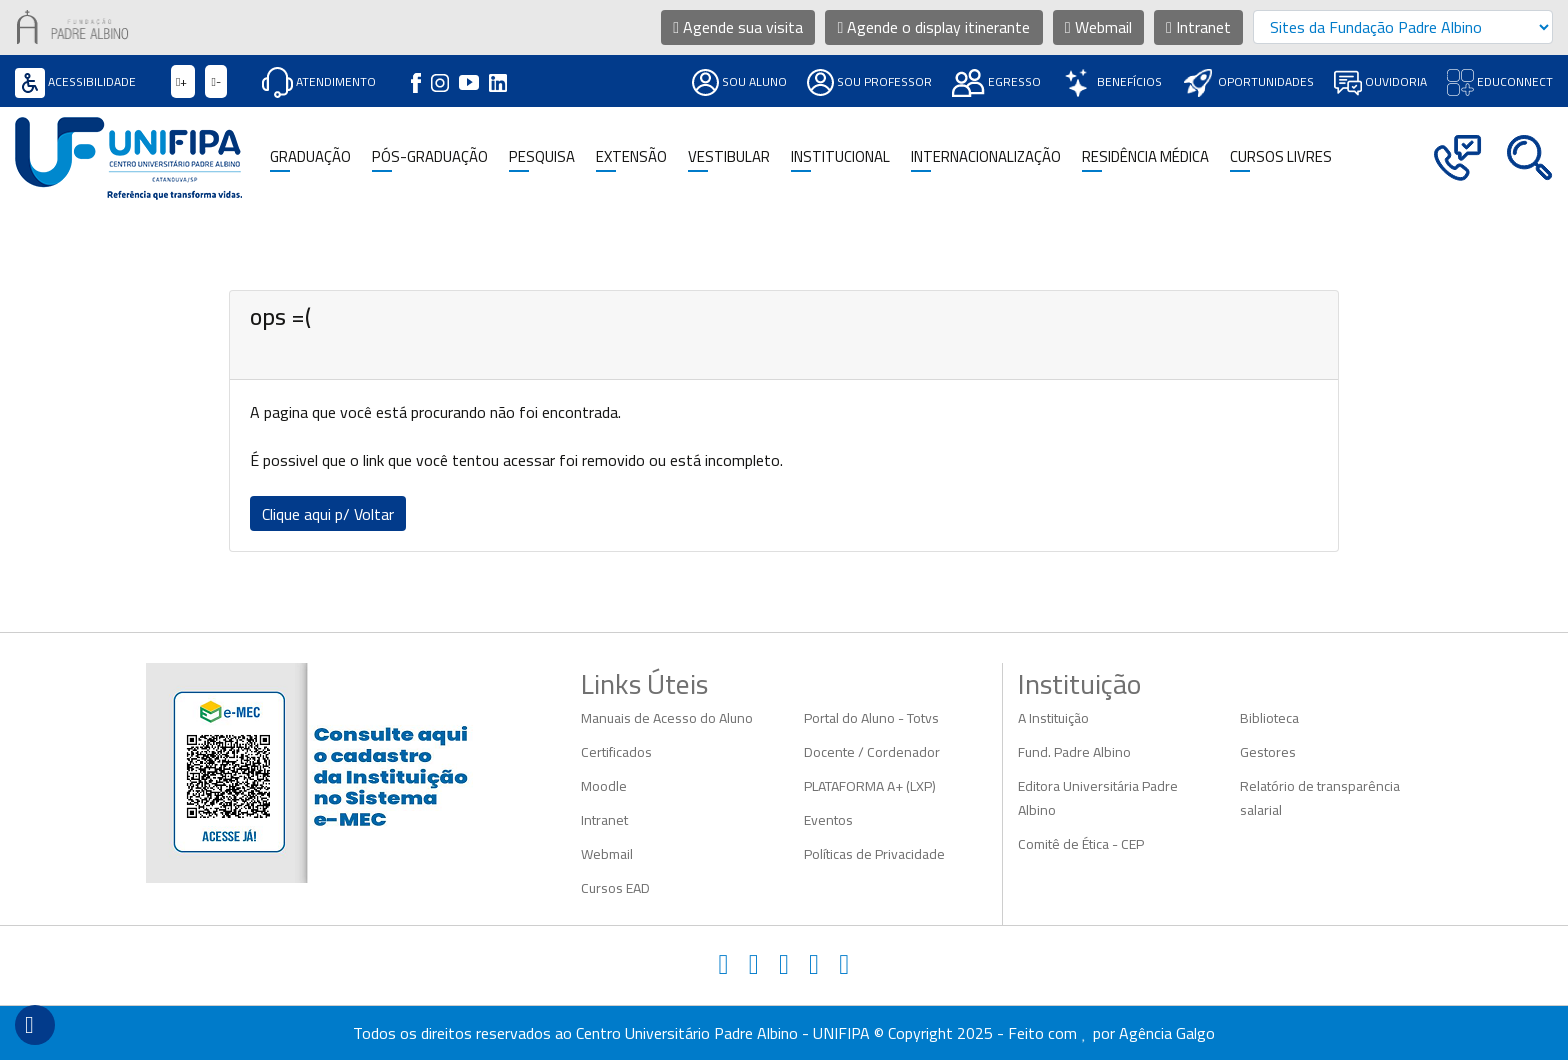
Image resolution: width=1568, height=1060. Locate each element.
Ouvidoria (1380, 81)
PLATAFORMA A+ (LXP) (870, 786)
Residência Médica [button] (1145, 157)
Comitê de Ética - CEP (1081, 844)
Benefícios (1111, 81)
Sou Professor (869, 81)
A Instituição (1053, 718)
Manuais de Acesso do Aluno (667, 718)
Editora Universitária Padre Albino (1098, 798)
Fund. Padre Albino (1074, 752)
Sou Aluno (739, 81)
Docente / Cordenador (872, 752)
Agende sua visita (738, 27)
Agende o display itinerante (934, 27)
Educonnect (1500, 81)
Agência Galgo (1167, 1033)
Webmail (1098, 27)
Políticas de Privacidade (874, 854)
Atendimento (319, 81)
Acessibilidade (75, 81)
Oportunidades (1248, 81)
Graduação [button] (310, 157)
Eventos (828, 820)
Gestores (1268, 752)
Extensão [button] (631, 157)
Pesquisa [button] (542, 157)
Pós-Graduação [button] (430, 157)
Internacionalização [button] (986, 157)
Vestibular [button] (729, 157)
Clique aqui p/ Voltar (328, 514)
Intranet (1198, 27)
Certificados (616, 752)
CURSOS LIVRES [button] (1281, 157)
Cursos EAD (615, 888)
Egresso (996, 81)
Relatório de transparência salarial (1320, 798)
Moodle (604, 786)
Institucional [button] (840, 157)
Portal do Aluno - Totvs (871, 718)
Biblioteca (1269, 718)
